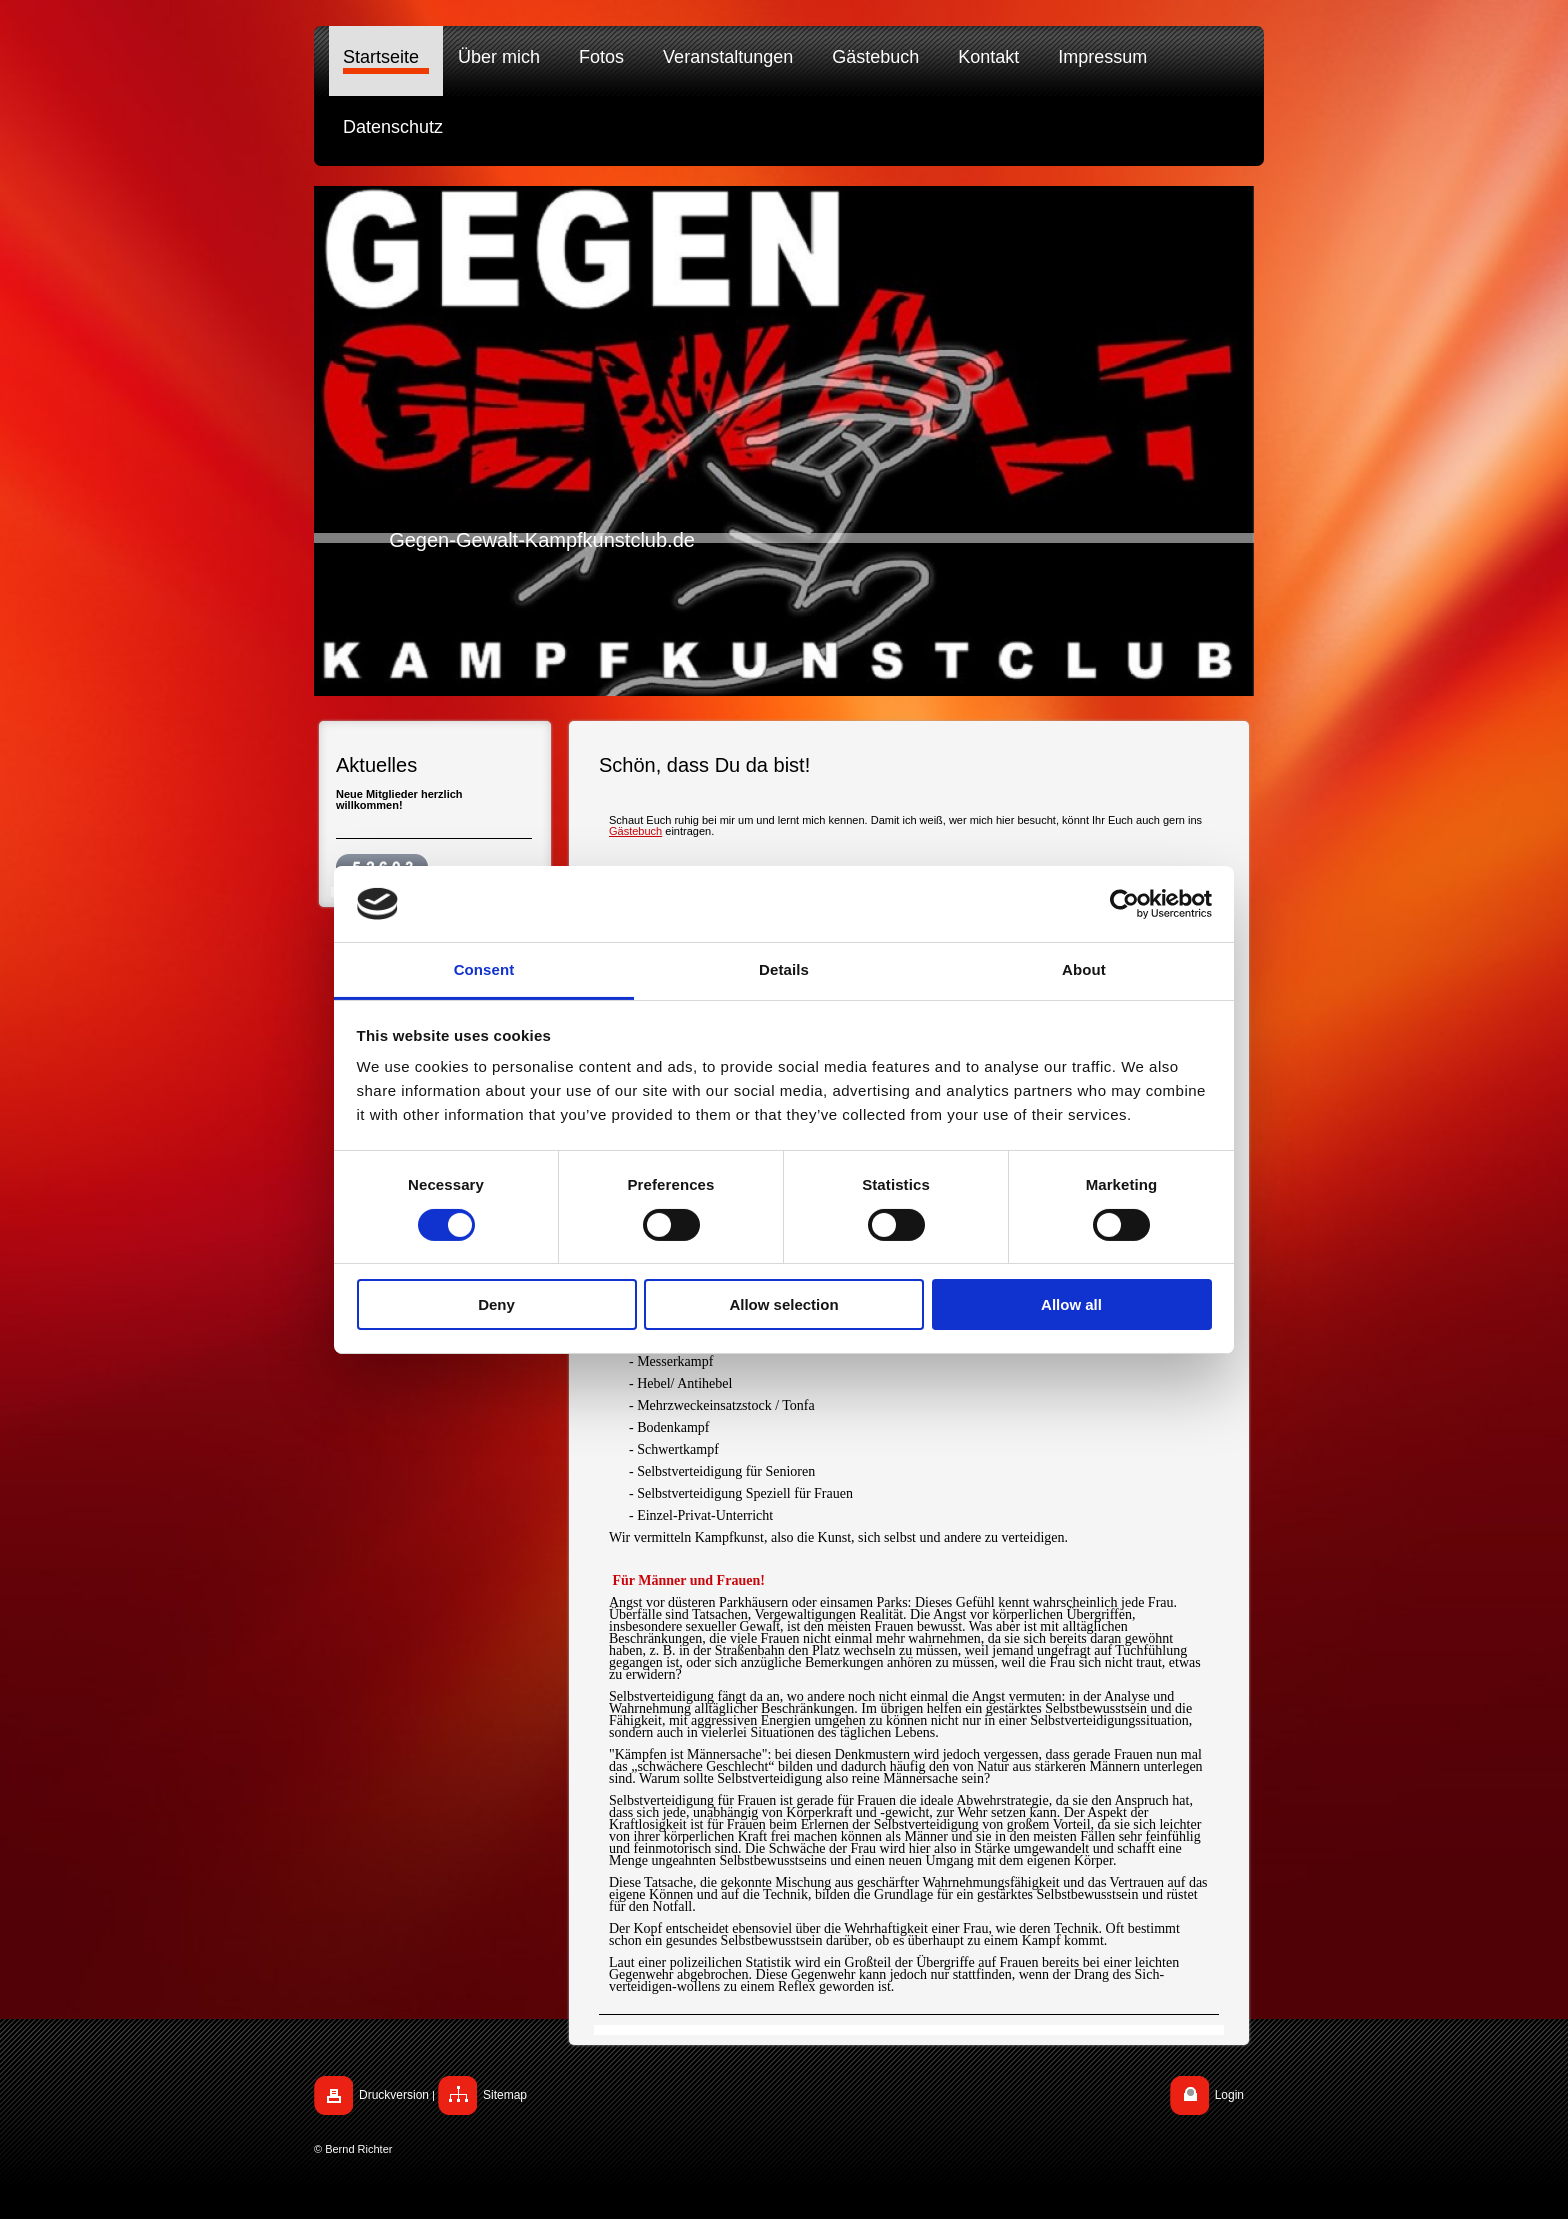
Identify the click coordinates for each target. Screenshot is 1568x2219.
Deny (496, 1304)
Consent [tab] (484, 969)
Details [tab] (784, 969)
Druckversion (394, 2095)
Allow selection (783, 1304)
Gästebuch (635, 831)
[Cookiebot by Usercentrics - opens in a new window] (1124, 904)
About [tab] (1084, 969)
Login (1229, 2095)
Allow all (1071, 1304)
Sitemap (505, 2095)
